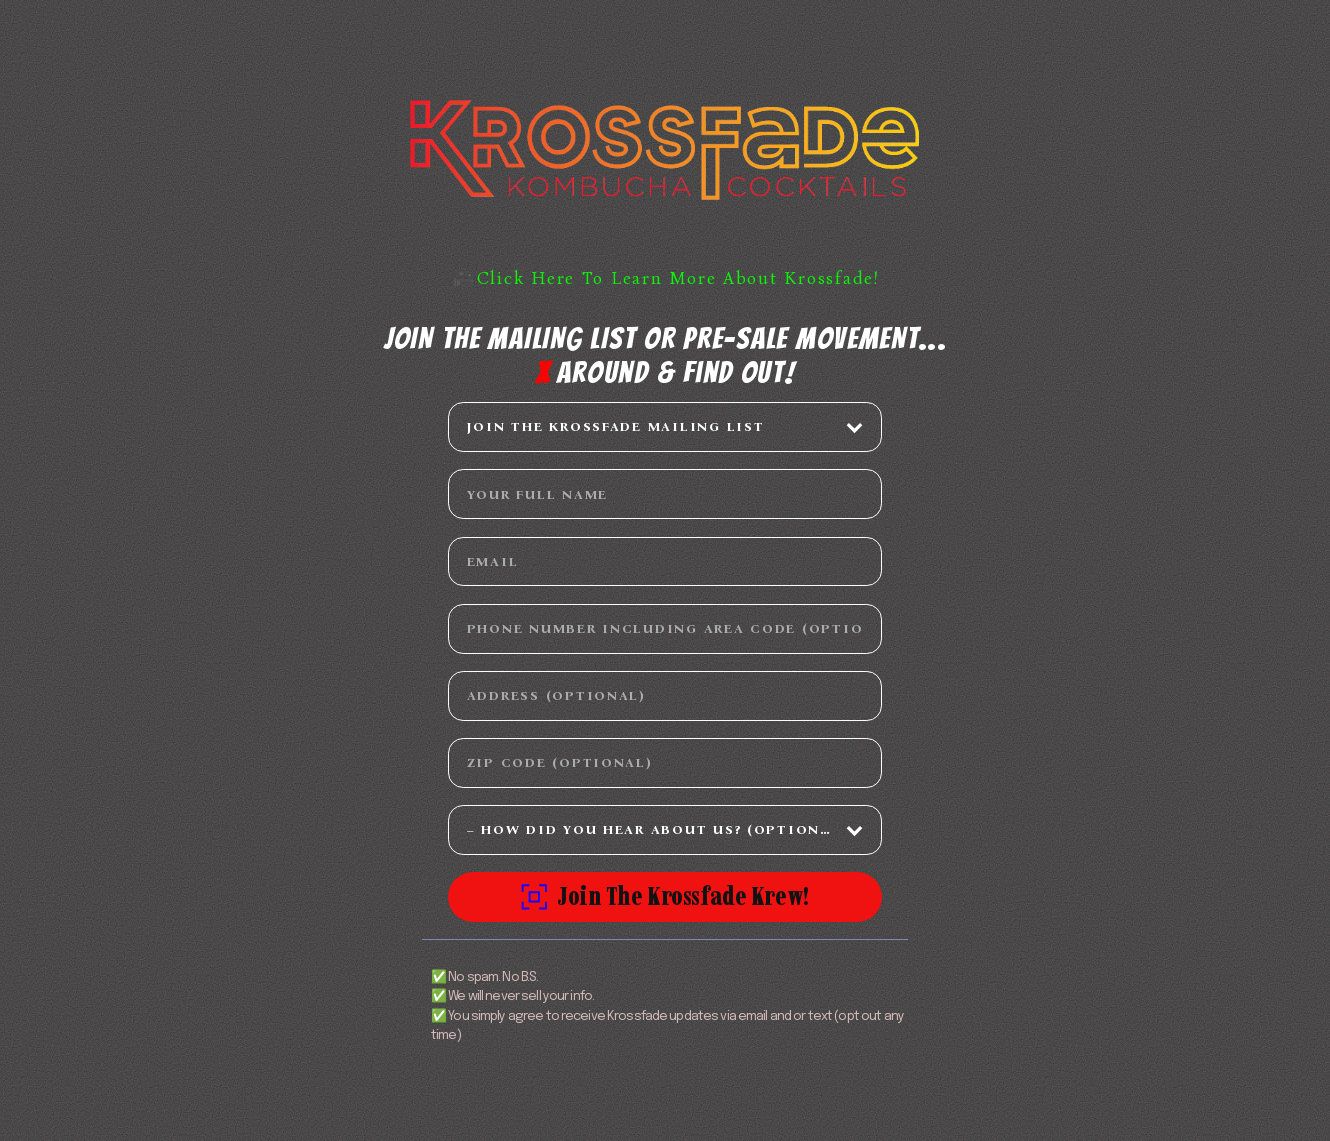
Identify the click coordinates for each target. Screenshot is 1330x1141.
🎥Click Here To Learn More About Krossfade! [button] (666, 278)
